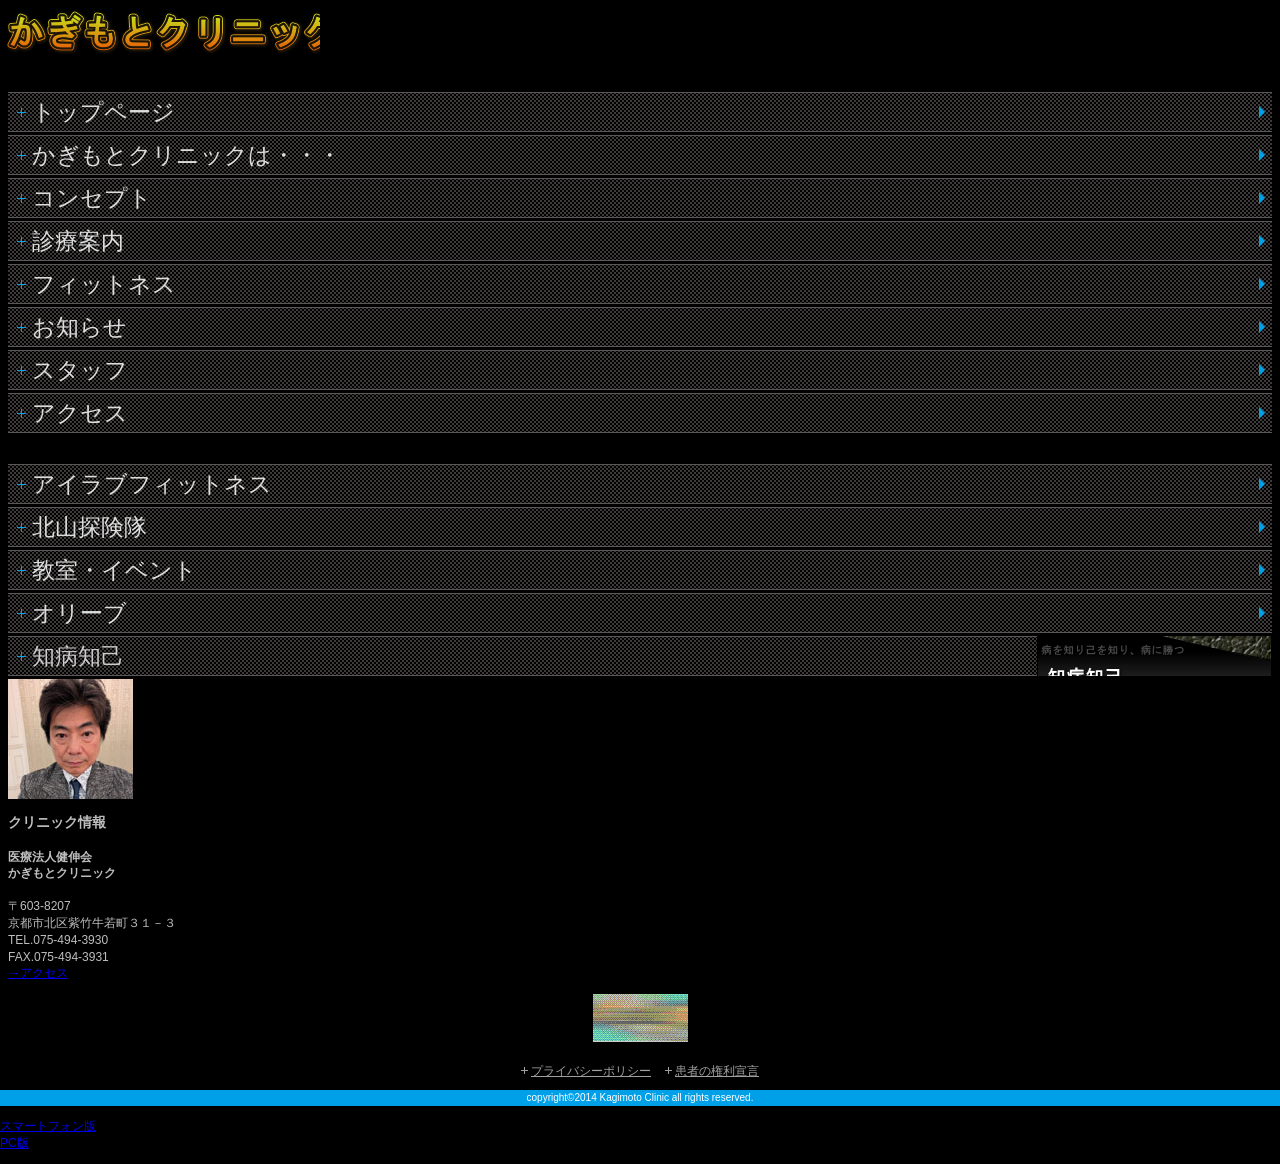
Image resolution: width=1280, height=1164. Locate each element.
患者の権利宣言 (717, 1071)
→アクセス (38, 973)
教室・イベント (114, 570)
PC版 (14, 1143)
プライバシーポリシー (591, 1071)
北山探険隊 (89, 527)
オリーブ (79, 613)
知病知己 (78, 656)
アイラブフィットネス (152, 484)
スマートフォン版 (48, 1126)
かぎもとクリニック (160, 46)
